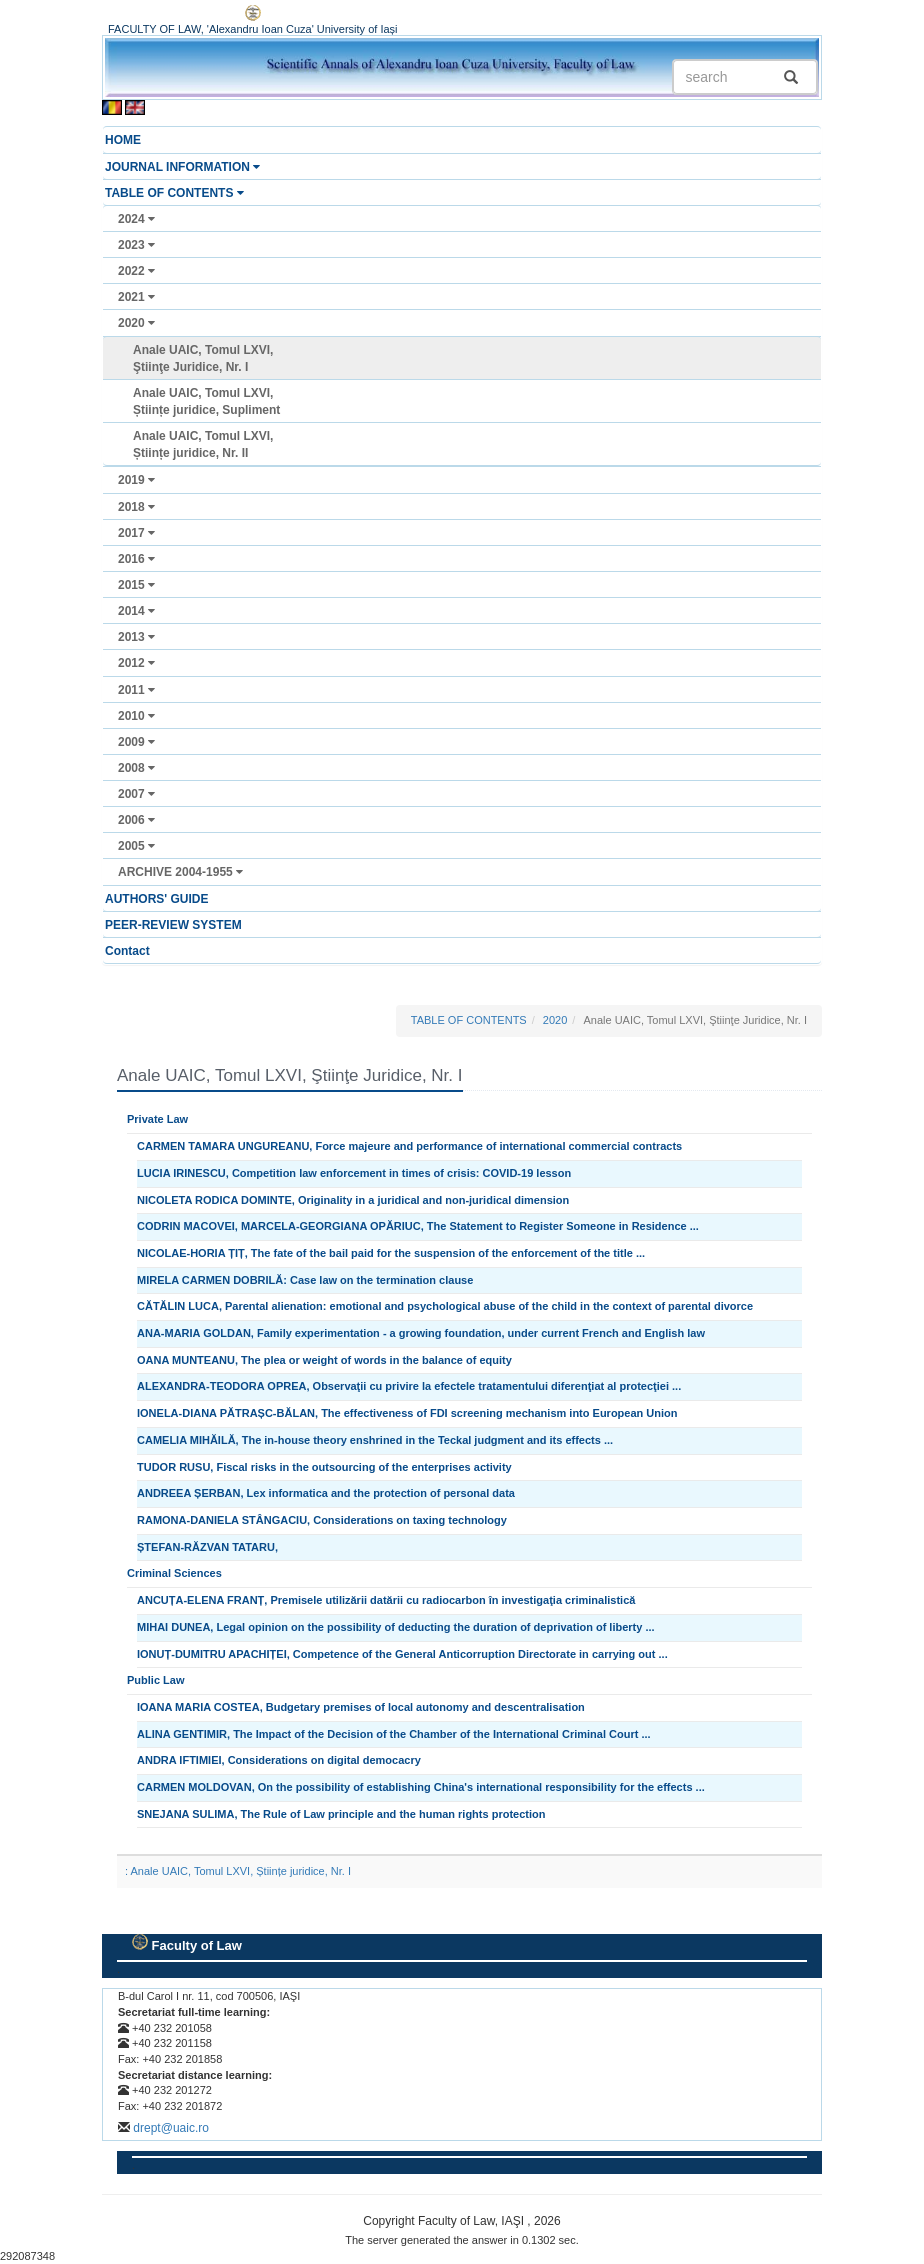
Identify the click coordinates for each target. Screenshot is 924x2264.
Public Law (155, 1680)
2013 (136, 637)
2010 (136, 716)
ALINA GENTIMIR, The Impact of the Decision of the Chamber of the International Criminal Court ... (394, 1734)
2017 (136, 533)
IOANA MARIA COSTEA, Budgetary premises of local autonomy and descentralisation (361, 1707)
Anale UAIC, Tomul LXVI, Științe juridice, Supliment (206, 401)
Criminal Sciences (174, 1573)
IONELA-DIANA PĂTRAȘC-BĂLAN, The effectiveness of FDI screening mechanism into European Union (407, 1413)
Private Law (157, 1119)
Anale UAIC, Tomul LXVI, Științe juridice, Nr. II (203, 444)
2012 (136, 663)
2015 (136, 585)
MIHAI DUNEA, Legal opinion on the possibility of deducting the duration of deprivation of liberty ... (396, 1627)
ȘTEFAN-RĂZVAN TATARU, (207, 1547)
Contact (127, 951)
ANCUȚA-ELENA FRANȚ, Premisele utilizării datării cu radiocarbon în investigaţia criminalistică (386, 1600)
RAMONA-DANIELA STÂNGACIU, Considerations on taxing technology (322, 1520)
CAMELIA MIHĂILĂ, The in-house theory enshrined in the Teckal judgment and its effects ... (375, 1440)
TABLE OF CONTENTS (174, 193)
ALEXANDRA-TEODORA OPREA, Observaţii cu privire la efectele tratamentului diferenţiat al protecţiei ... (409, 1386)
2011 (136, 690)
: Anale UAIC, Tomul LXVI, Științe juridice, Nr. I (238, 1871)
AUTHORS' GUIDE (157, 899)
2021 (136, 297)
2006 (136, 820)
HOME (123, 140)
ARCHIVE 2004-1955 (180, 872)
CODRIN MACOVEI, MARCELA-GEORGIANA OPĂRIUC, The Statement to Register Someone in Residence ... (418, 1226)
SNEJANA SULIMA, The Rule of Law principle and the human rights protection (341, 1814)
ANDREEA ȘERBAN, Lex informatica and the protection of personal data (326, 1493)
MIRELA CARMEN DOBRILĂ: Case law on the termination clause (305, 1280)
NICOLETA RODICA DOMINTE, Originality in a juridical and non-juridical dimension (353, 1200)
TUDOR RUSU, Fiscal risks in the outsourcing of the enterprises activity (324, 1467)
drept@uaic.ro (171, 2128)
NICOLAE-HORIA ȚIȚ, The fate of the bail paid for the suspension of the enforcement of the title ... (391, 1253)
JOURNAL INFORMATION (182, 167)
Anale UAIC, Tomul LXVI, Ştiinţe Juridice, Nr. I (203, 358)
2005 (136, 846)
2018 (136, 507)
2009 (136, 742)
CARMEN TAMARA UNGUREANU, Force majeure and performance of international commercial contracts (409, 1146)
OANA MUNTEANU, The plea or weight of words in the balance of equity (324, 1360)
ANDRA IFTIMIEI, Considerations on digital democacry (279, 1760)
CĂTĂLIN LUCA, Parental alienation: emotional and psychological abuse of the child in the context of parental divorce (445, 1306)
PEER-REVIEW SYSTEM (173, 925)
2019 (136, 480)
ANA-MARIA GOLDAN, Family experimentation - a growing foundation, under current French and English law (421, 1333)
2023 (136, 245)
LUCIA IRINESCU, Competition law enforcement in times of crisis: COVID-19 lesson (354, 1173)
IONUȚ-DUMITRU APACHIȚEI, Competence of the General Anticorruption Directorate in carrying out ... (402, 1654)
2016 (136, 559)
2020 (136, 323)
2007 (136, 794)
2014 (136, 611)
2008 (136, 768)
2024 (136, 219)
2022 (136, 271)
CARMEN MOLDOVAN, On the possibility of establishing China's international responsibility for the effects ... (421, 1787)
